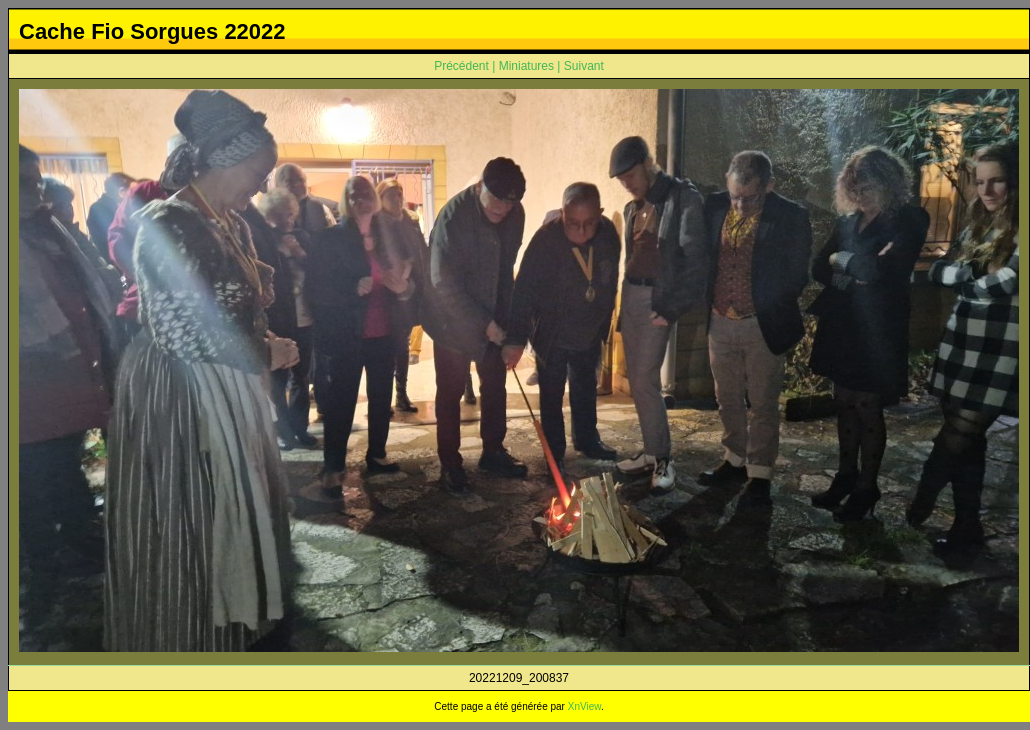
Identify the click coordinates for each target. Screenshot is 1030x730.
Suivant (584, 66)
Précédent (461, 66)
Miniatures (526, 66)
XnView (584, 706)
